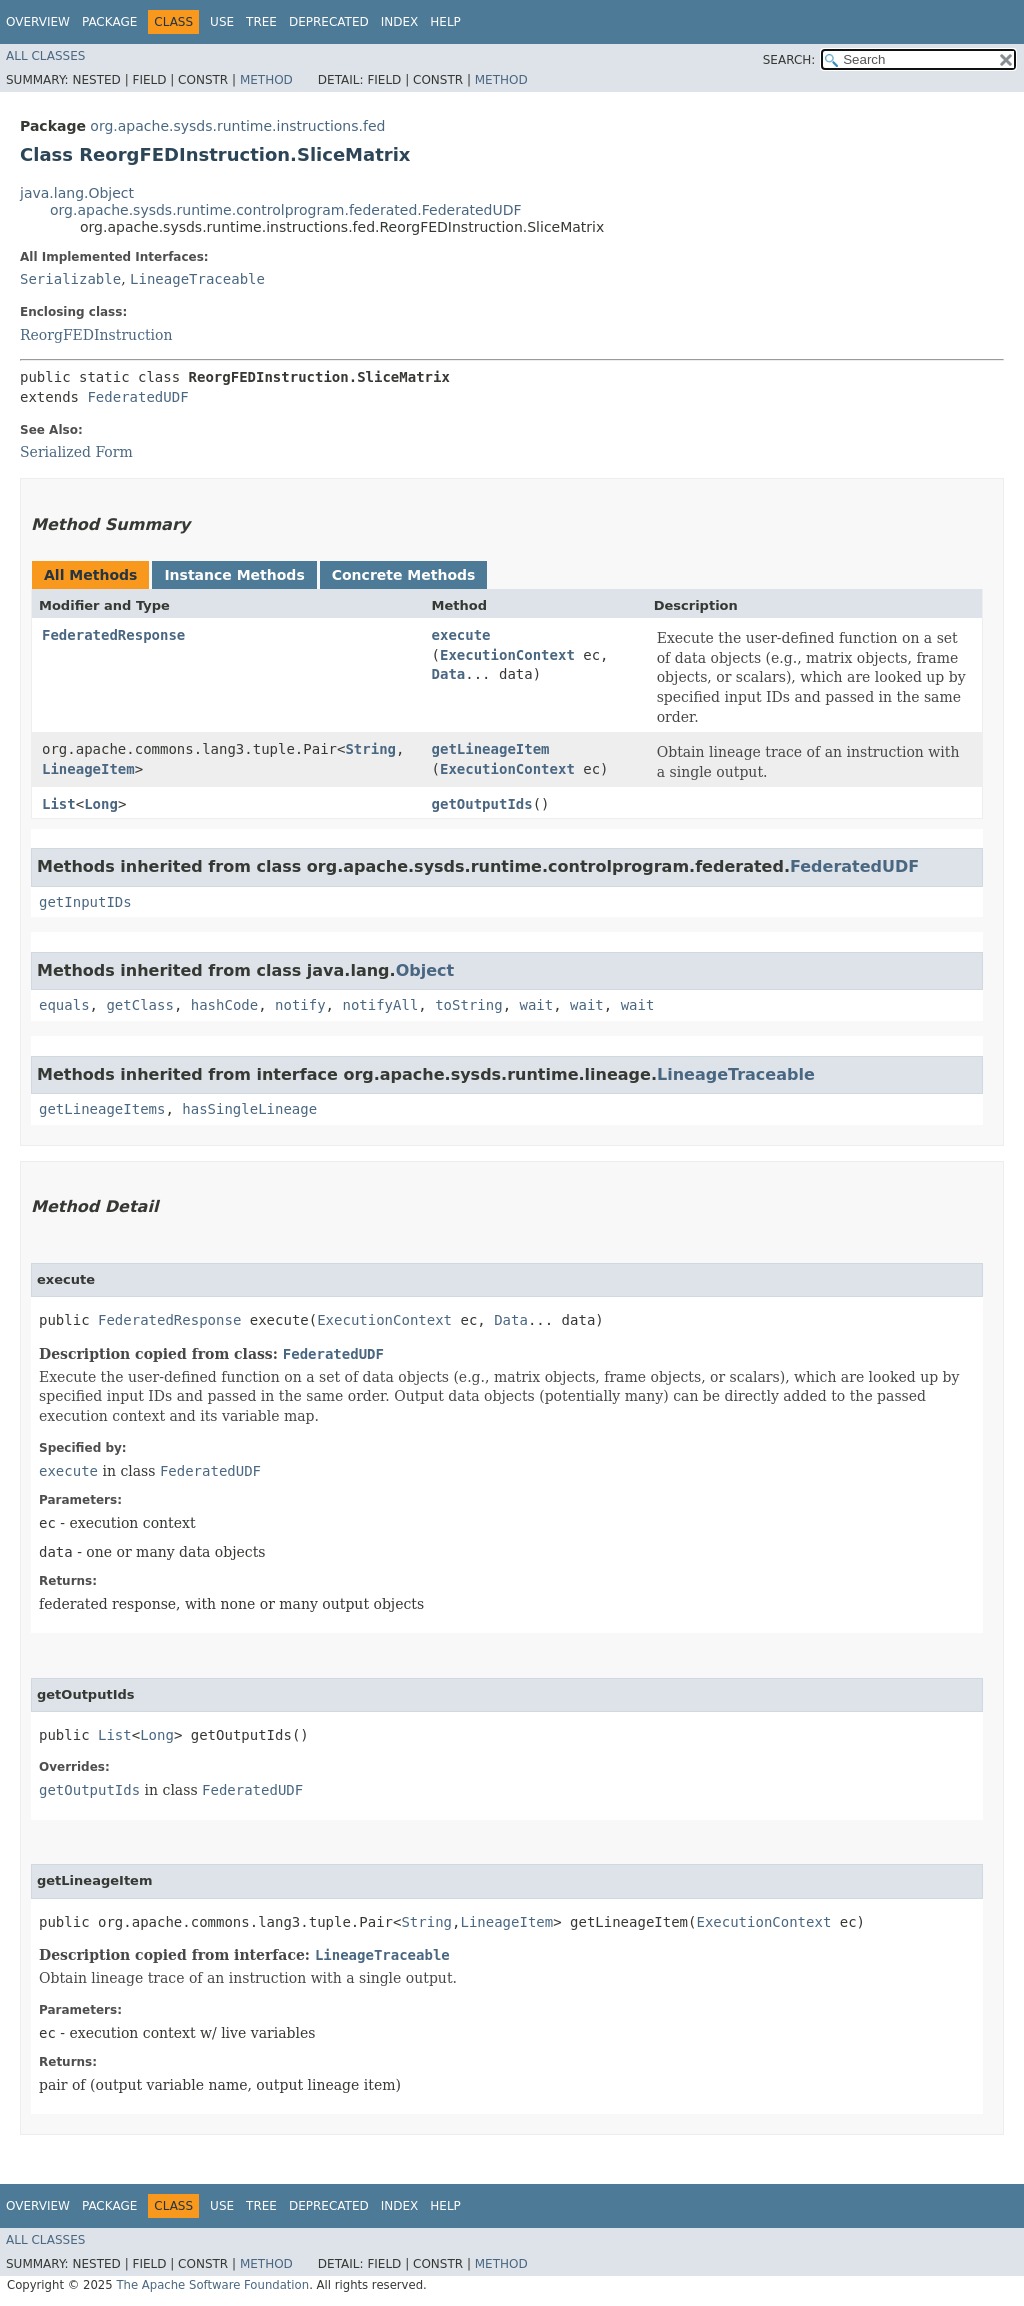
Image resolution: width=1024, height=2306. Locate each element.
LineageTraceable (197, 279)
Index (400, 22)
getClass (139, 1005)
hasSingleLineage (249, 1109)
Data (449, 674)
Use (222, 22)
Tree (261, 22)
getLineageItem (491, 749)
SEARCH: (789, 60)
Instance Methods (234, 575)
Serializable (70, 279)
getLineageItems (102, 1109)
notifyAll (380, 1005)
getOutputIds (482, 804)
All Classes (45, 56)
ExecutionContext (507, 655)
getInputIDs (85, 902)
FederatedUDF (137, 397)
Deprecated (329, 22)
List (59, 804)
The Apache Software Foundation (212, 2285)
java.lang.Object (77, 193)
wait (536, 1005)
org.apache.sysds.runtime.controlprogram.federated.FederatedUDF (286, 210)
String (370, 749)
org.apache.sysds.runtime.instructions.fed (237, 126)
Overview (38, 22)
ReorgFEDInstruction (96, 335)
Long (101, 804)
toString (468, 1005)
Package (109, 22)
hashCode (224, 1005)
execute (461, 635)
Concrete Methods (404, 575)
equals (64, 1005)
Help (445, 22)
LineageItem (88, 769)
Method (266, 80)
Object (425, 970)
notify (300, 1005)
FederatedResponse (113, 635)
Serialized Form (76, 452)
